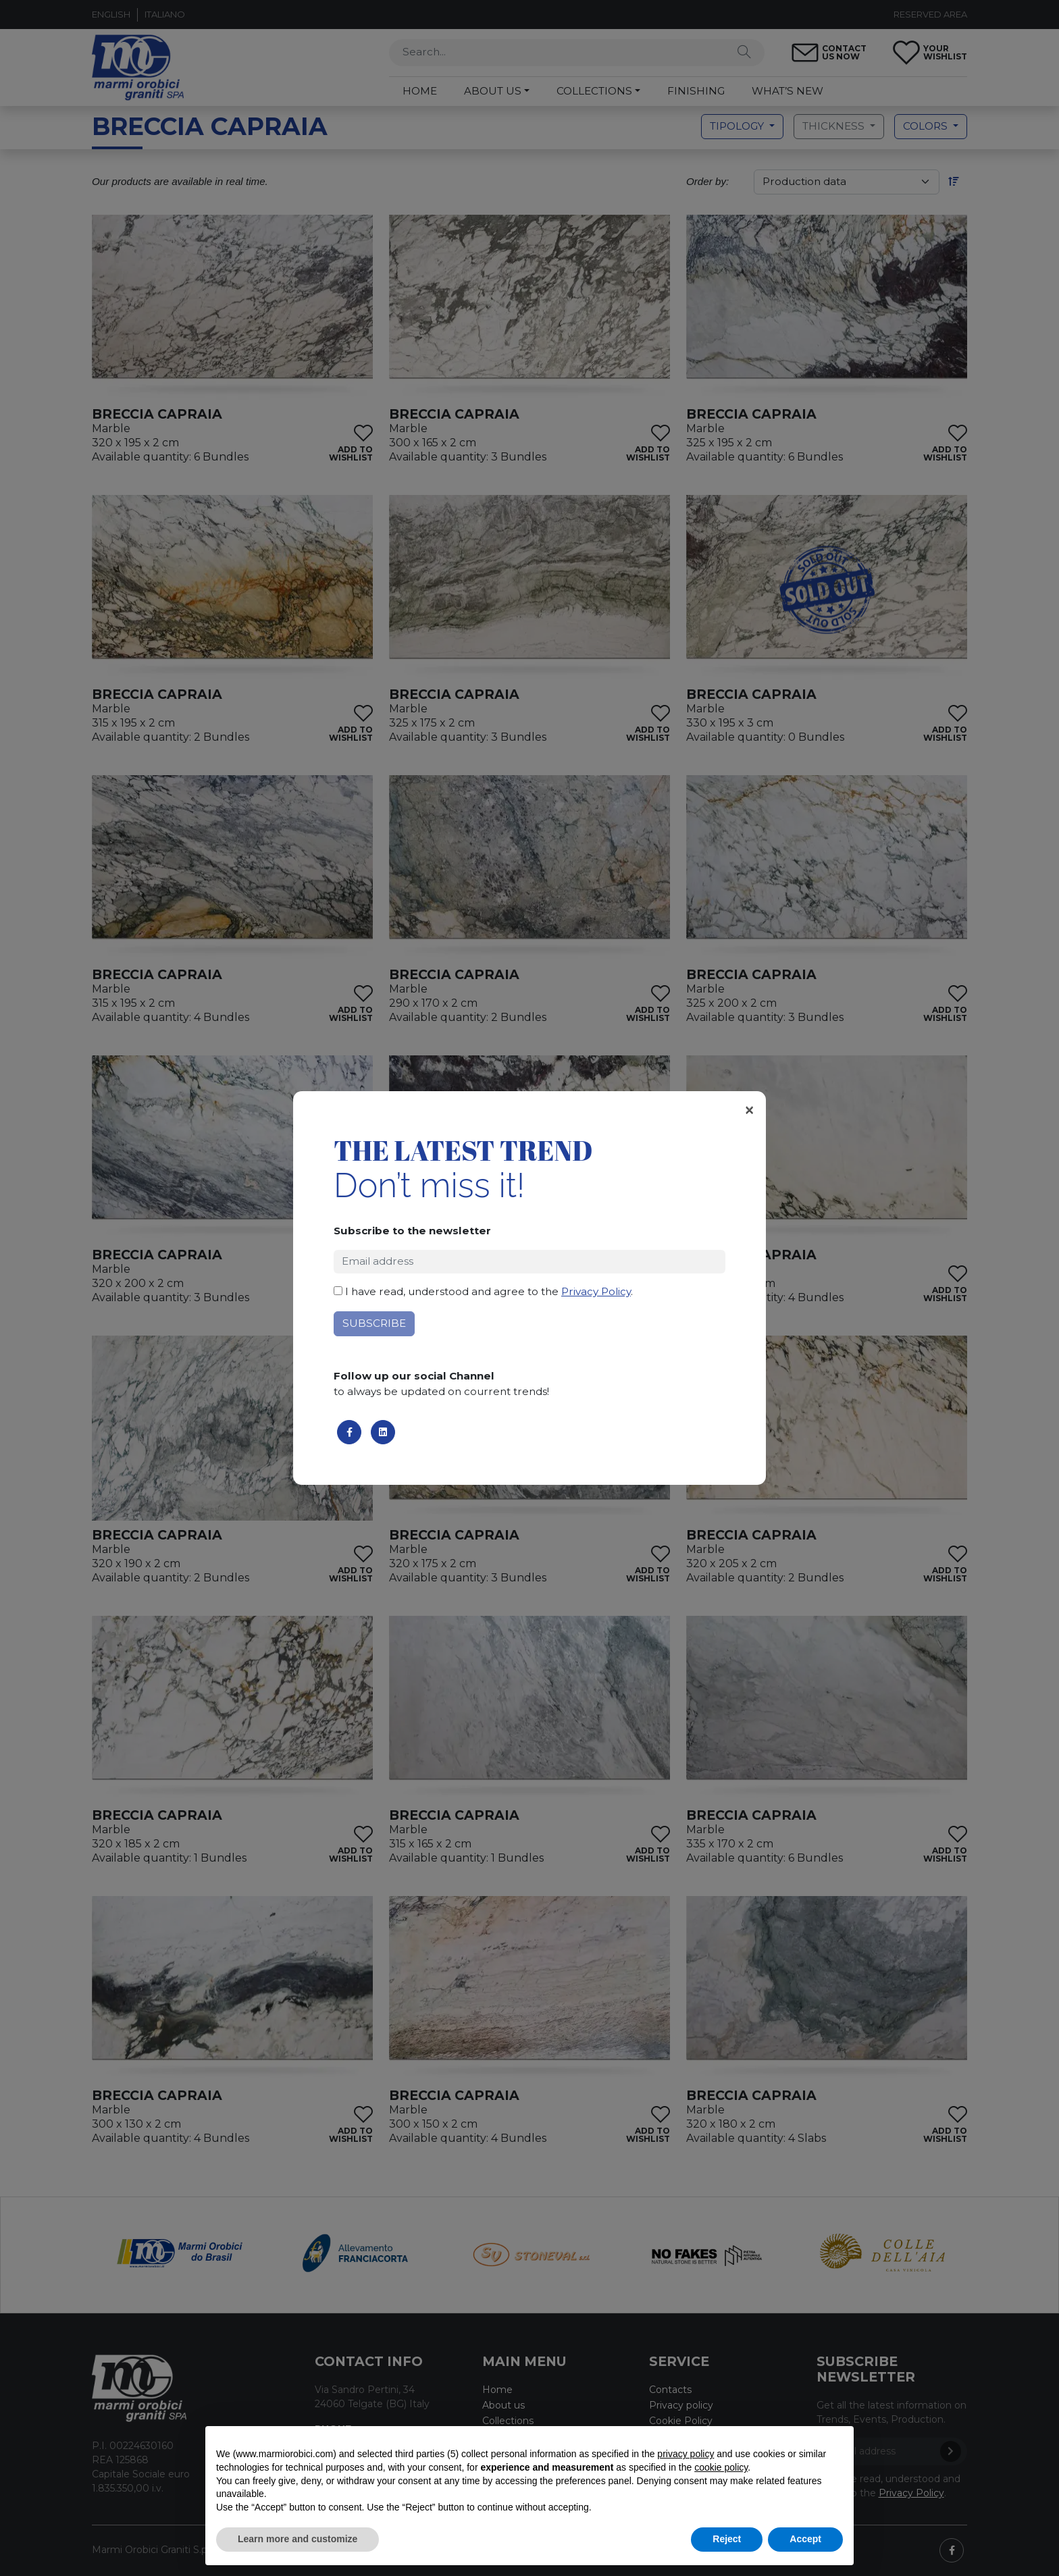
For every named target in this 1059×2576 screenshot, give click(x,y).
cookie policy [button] (721, 2467)
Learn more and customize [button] (297, 2538)
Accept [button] (805, 2538)
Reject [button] (727, 2538)
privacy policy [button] (685, 2453)
